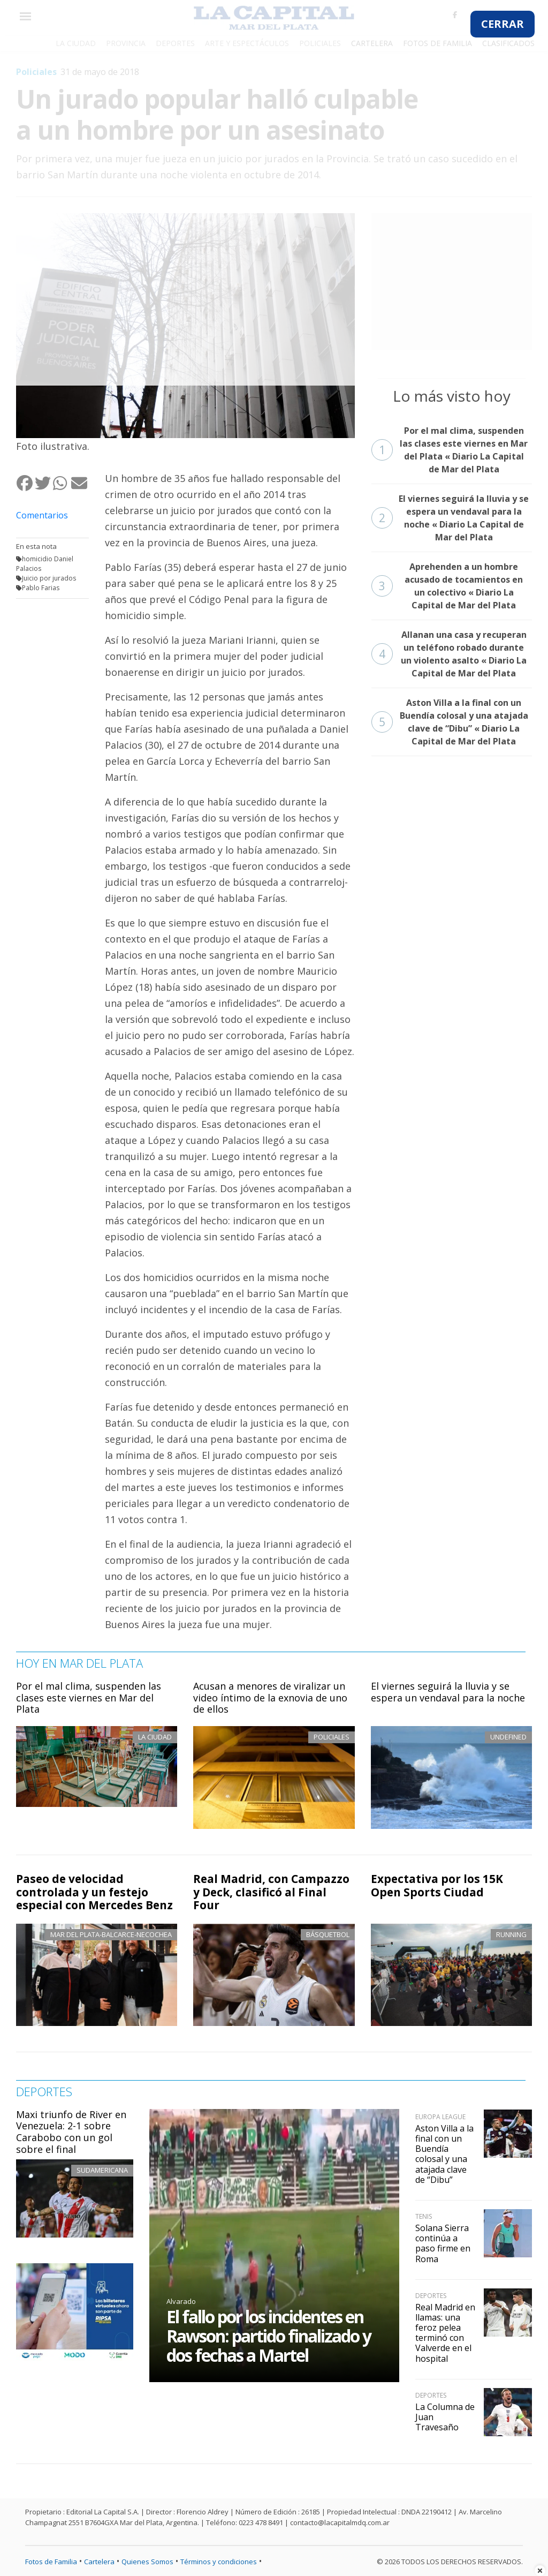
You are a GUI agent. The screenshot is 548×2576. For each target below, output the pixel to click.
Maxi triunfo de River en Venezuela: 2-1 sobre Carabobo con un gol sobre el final (71, 2132)
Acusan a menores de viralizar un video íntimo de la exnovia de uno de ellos (270, 1697)
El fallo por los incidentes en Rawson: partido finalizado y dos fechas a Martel (268, 2336)
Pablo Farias (40, 587)
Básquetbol (327, 1934)
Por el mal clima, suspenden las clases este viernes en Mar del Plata (88, 1697)
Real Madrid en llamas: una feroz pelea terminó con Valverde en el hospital (445, 2332)
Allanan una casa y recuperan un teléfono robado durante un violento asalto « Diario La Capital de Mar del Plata (449, 654)
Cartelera (99, 2561)
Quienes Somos (147, 2561)
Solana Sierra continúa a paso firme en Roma (442, 2243)
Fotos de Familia (51, 2561)
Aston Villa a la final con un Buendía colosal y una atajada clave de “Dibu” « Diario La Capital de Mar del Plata (449, 722)
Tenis (423, 2216)
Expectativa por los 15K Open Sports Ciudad (437, 1885)
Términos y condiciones (218, 2561)
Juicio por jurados (49, 578)
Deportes (430, 2295)
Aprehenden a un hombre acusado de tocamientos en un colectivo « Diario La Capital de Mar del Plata (447, 586)
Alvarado (181, 2301)
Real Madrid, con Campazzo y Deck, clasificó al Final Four (271, 1892)
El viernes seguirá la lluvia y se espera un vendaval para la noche (448, 1691)
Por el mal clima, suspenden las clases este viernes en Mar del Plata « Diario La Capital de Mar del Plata (449, 450)
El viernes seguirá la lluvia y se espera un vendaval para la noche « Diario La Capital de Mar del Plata (450, 518)
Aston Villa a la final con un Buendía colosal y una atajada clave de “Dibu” (444, 2154)
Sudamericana (102, 2170)
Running (511, 1934)
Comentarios (42, 515)
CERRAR (502, 24)
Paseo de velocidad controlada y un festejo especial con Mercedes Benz (94, 1892)
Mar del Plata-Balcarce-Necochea (111, 1934)
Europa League (440, 2116)
